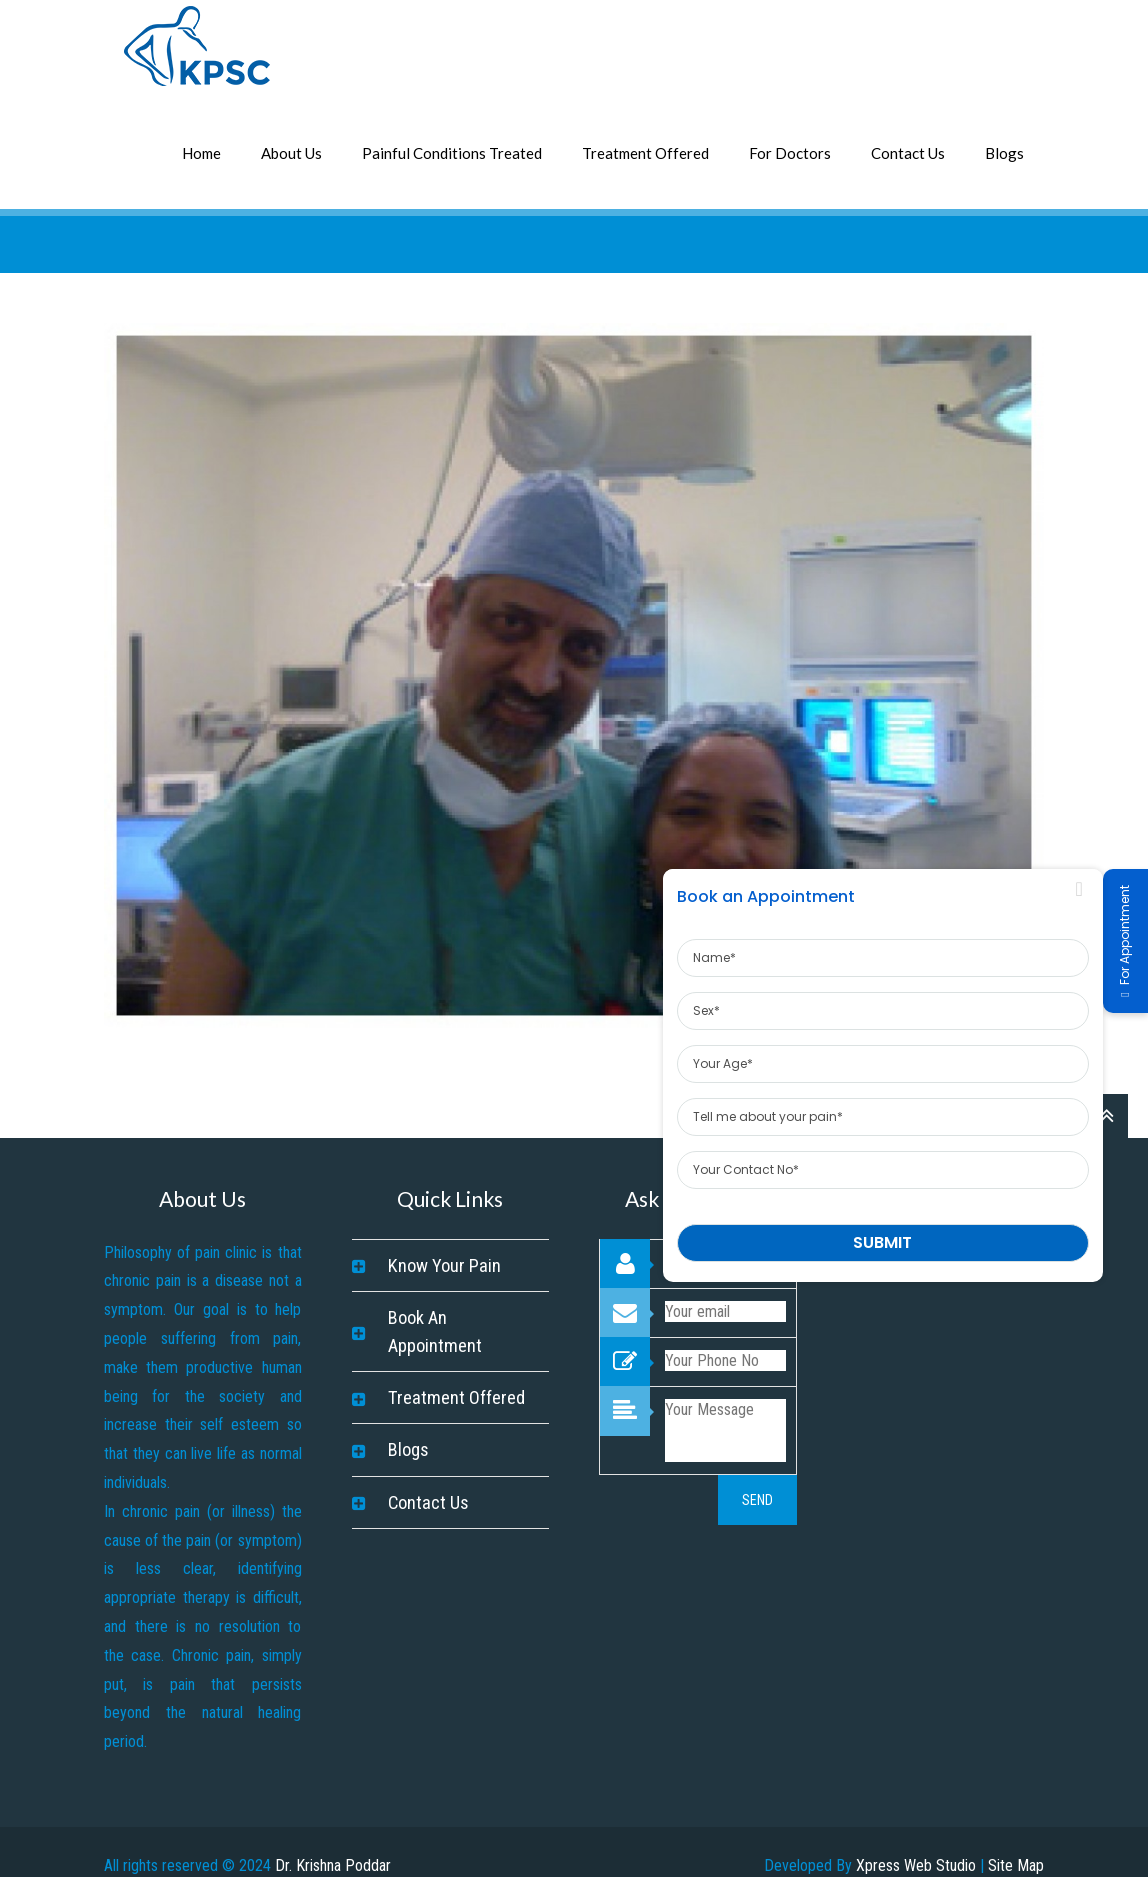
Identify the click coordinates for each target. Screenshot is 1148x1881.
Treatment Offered (645, 153)
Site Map (1016, 1865)
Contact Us (908, 153)
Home (201, 153)
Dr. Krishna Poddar (333, 1865)
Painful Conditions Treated (452, 153)
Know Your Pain (444, 1265)
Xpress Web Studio (916, 1865)
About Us (291, 153)
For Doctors (790, 153)
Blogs (1004, 153)
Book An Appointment (435, 1331)
